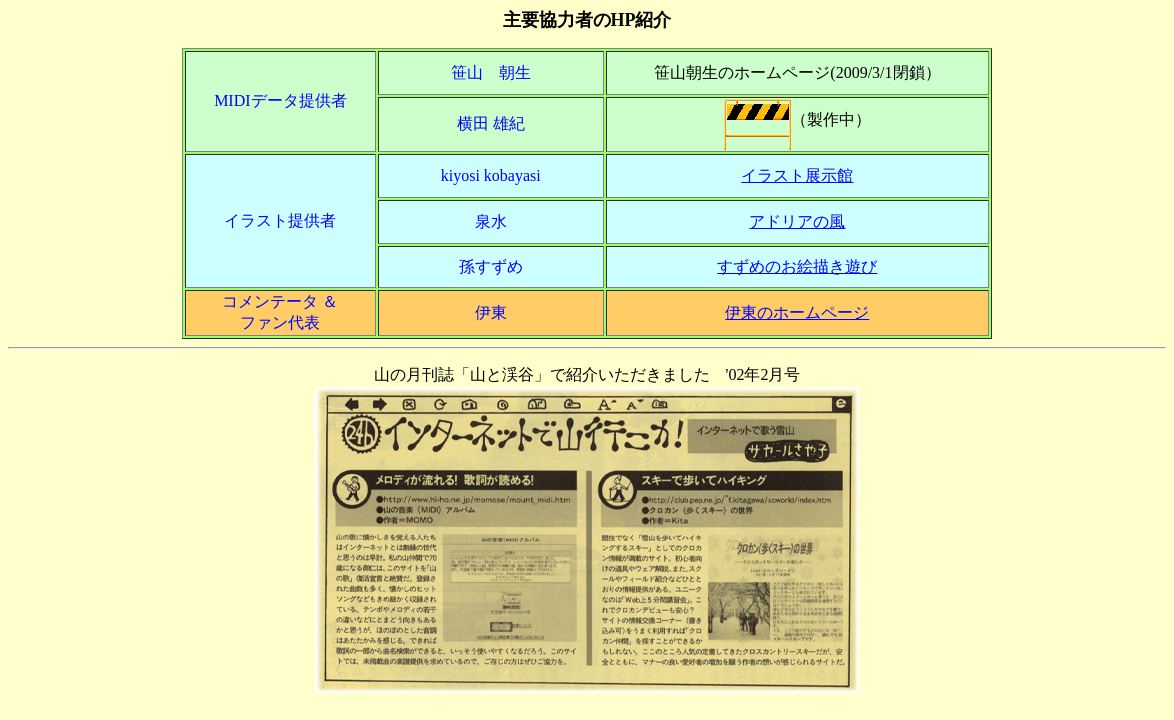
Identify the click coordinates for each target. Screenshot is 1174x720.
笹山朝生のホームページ (742, 72)
